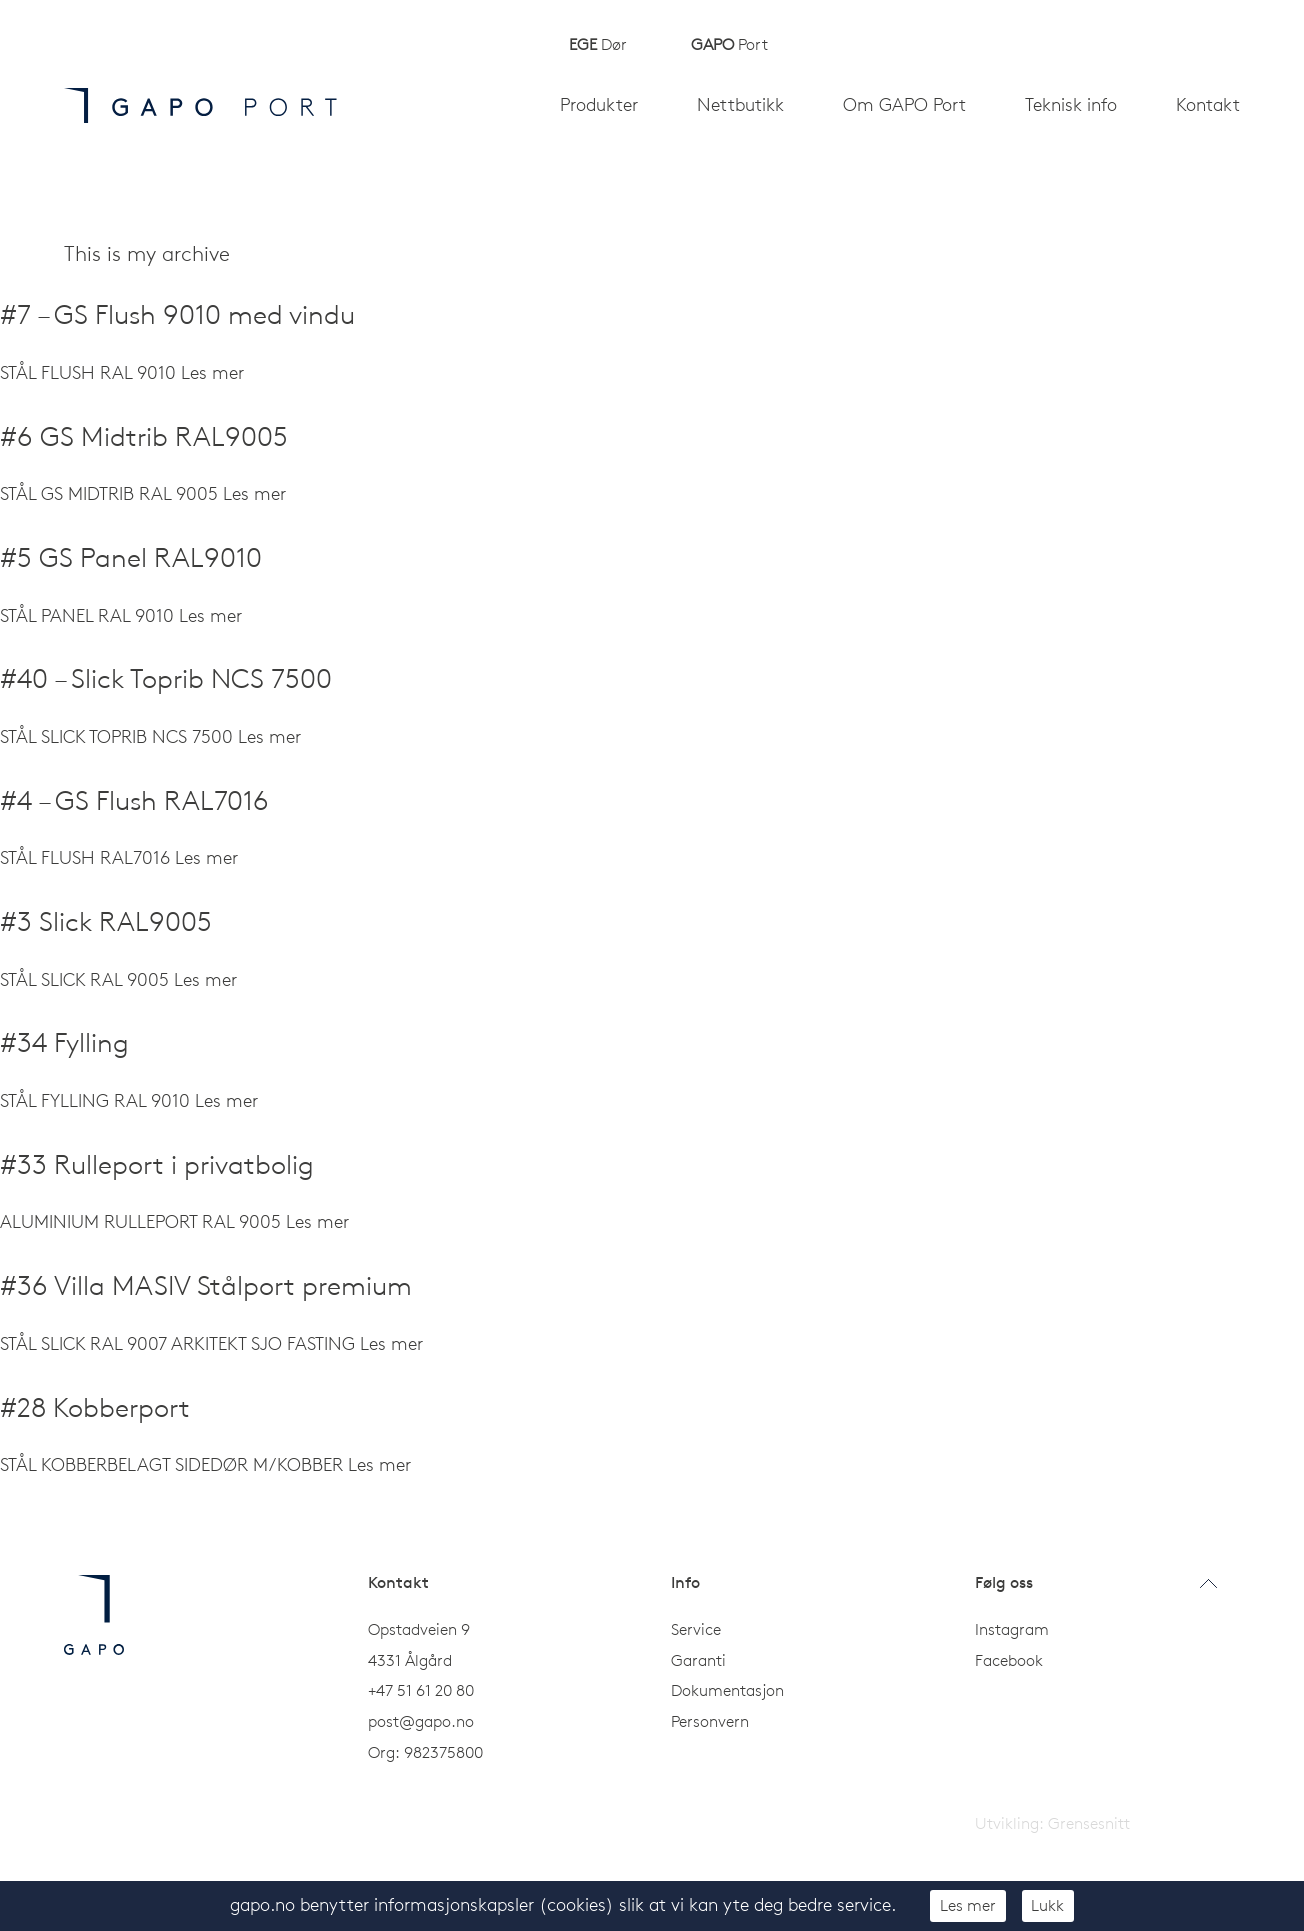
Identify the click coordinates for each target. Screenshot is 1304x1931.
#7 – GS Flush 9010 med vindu (177, 314)
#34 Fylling (64, 1042)
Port (729, 44)
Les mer (968, 1905)
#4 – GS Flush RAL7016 (134, 800)
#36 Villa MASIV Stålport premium (206, 1285)
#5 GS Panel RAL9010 (131, 557)
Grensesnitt (1089, 1823)
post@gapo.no (421, 1721)
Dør (598, 44)
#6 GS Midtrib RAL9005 (144, 436)
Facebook (1009, 1660)
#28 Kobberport (95, 1407)
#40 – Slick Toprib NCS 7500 (166, 678)
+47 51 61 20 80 (421, 1690)
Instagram (1012, 1629)
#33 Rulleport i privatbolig (157, 1164)
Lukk (1047, 1905)
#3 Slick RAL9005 (106, 921)
